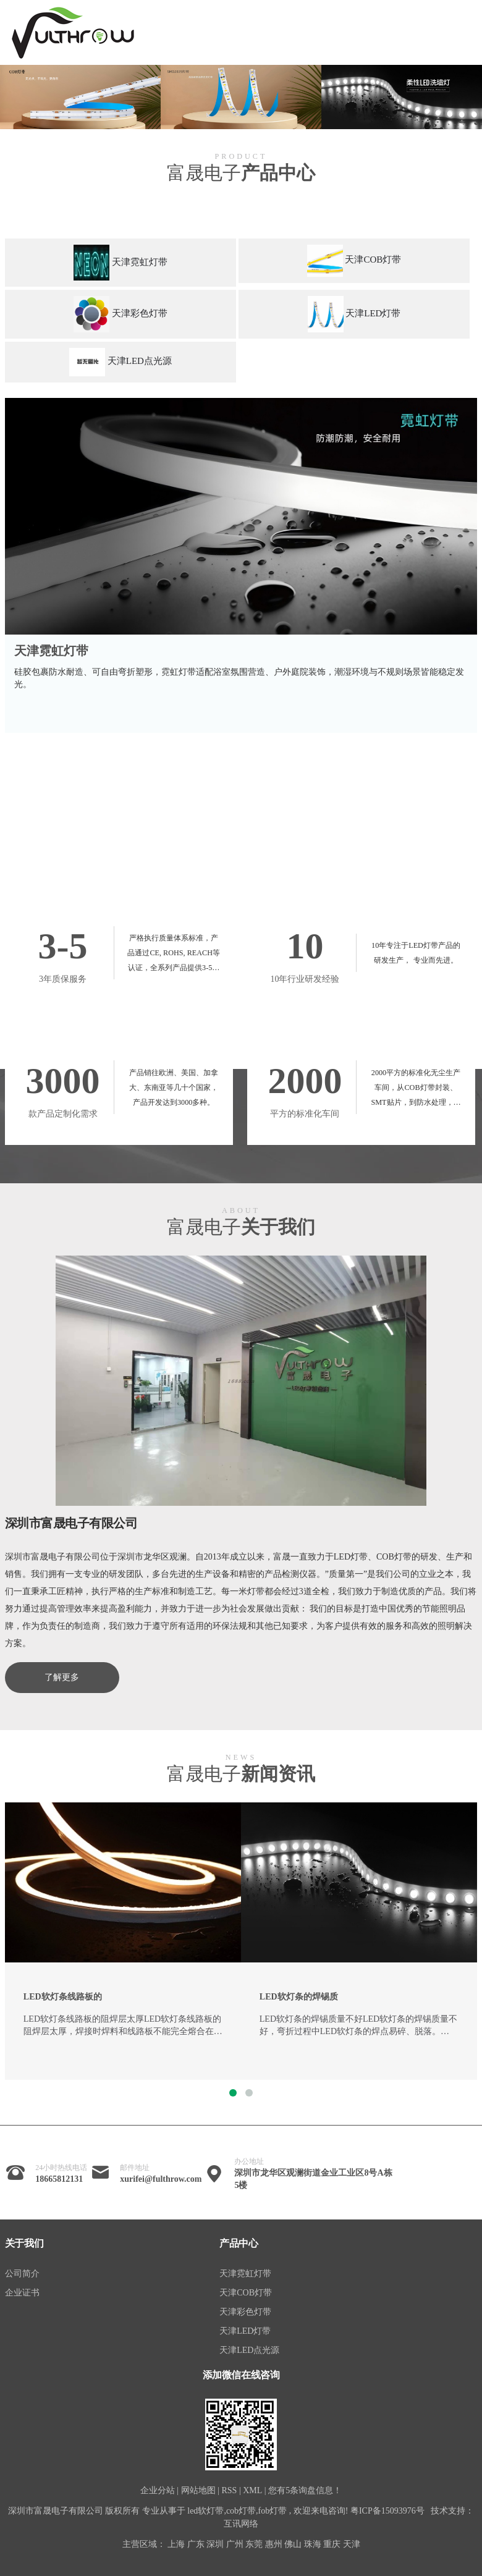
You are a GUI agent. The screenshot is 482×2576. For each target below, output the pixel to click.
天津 (351, 2544)
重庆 (331, 2544)
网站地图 (198, 2490)
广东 (196, 2544)
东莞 (254, 2544)
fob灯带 (272, 2510)
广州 (234, 2544)
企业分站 (157, 2490)
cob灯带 (241, 2510)
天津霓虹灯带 (51, 650)
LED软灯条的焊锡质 (299, 1996)
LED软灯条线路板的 (62, 1996)
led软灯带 (205, 2510)
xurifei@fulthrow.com (160, 2179)
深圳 (215, 2544)
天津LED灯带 (245, 2331)
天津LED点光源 (249, 2350)
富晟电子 (241, 173)
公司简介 (22, 2273)
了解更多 (61, 1677)
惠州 (273, 2544)
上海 (176, 2544)
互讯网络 (241, 2523)
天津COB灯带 (245, 2292)
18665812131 (59, 2179)
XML (252, 2490)
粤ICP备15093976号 (387, 2510)
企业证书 (22, 2292)
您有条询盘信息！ (305, 2490)
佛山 (293, 2544)
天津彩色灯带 (245, 2311)
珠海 (312, 2544)
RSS (229, 2490)
